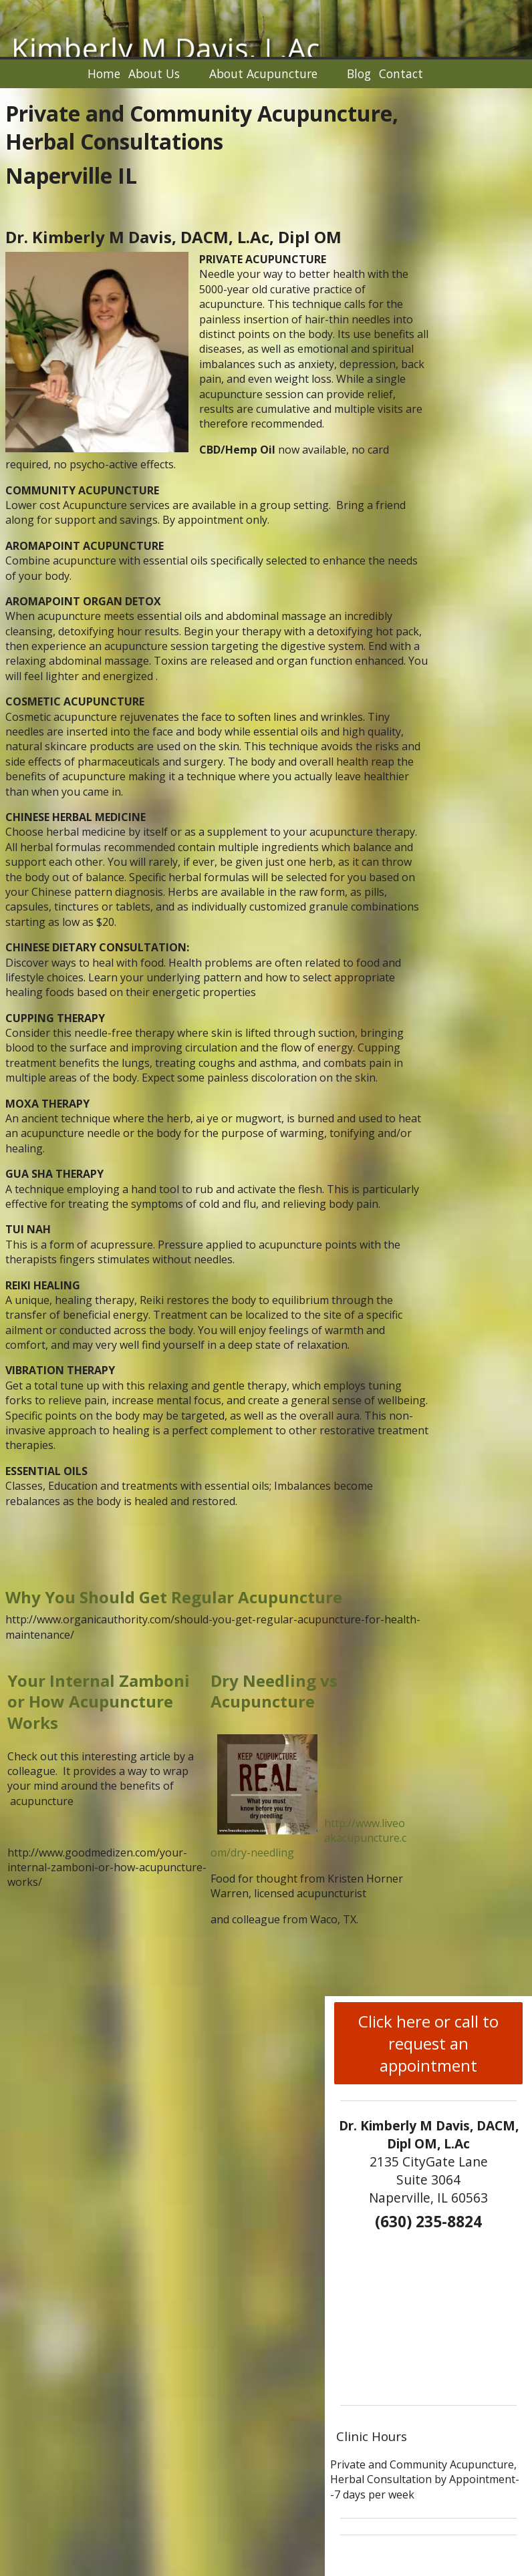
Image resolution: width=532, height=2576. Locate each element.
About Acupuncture (263, 73)
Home (104, 73)
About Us (154, 73)
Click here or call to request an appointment (428, 2043)
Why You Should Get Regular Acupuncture (173, 1597)
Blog (359, 73)
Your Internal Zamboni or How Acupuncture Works (98, 1701)
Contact (401, 73)
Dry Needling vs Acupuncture (274, 1690)
